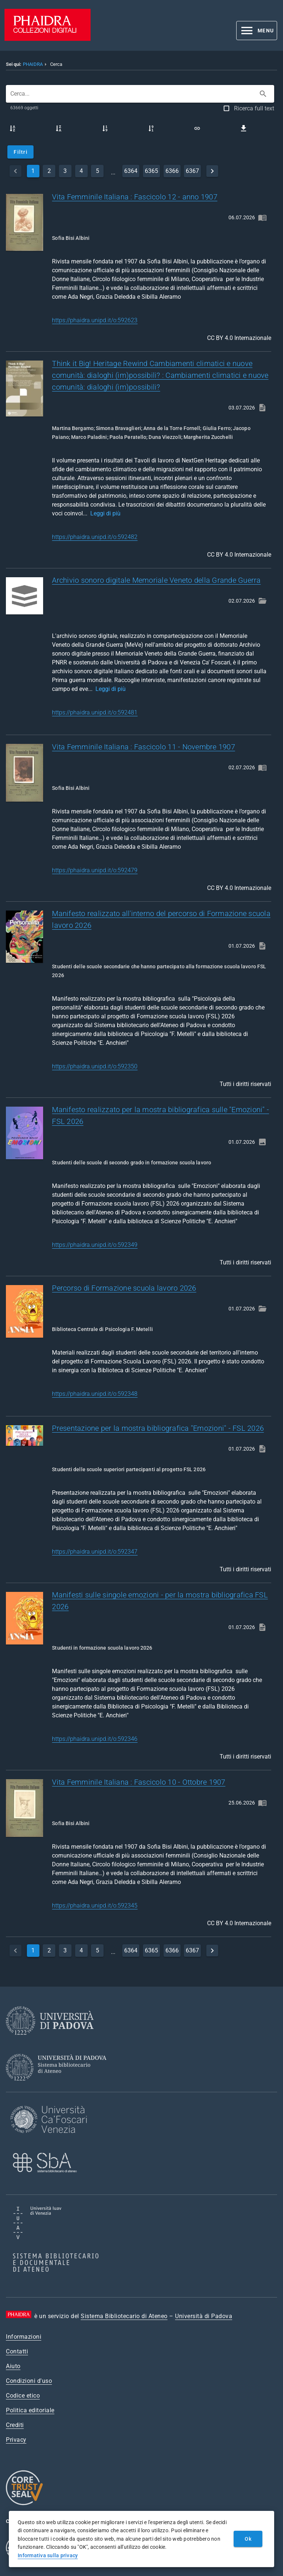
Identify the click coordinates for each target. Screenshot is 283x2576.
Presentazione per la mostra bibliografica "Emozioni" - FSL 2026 (158, 1428)
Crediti (15, 2424)
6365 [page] (151, 170)
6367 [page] (192, 170)
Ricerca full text (254, 108)
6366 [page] (172, 170)
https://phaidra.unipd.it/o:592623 (94, 320)
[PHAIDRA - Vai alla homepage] (47, 38)
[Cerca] (263, 93)
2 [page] (49, 170)
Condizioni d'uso (29, 2380)
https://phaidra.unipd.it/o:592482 (94, 536)
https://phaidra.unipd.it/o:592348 (94, 1393)
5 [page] (97, 170)
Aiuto (13, 2366)
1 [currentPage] (33, 170)
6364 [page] (130, 170)
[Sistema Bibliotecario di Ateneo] (59, 2087)
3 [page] (65, 170)
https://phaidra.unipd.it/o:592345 (94, 1905)
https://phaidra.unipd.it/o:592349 (94, 1244)
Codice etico (23, 2395)
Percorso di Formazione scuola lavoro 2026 (124, 1288)
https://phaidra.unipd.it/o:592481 (94, 712)
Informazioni (23, 2336)
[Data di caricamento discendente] (151, 128)
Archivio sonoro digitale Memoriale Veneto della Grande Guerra (156, 580)
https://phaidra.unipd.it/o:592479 (94, 870)
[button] (256, 30)
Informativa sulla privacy (48, 2555)
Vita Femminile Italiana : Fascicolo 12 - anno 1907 (134, 196)
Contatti (17, 2351)
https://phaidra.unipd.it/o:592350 (94, 1066)
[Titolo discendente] (58, 128)
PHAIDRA (33, 64)
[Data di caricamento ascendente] (105, 128)
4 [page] (81, 170)
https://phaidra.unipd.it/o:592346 (94, 1738)
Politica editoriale (30, 2410)
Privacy (16, 2439)
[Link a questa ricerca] (197, 128)
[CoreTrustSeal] (24, 2504)
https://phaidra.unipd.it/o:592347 (94, 1551)
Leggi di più (105, 513)
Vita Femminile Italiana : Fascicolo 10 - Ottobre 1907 (138, 1782)
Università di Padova (203, 2316)
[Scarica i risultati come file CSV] (243, 128)
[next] (212, 171)
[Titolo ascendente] (12, 128)
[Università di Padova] (50, 2040)
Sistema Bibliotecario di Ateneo (124, 2316)
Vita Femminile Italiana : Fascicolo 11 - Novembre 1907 (143, 746)
